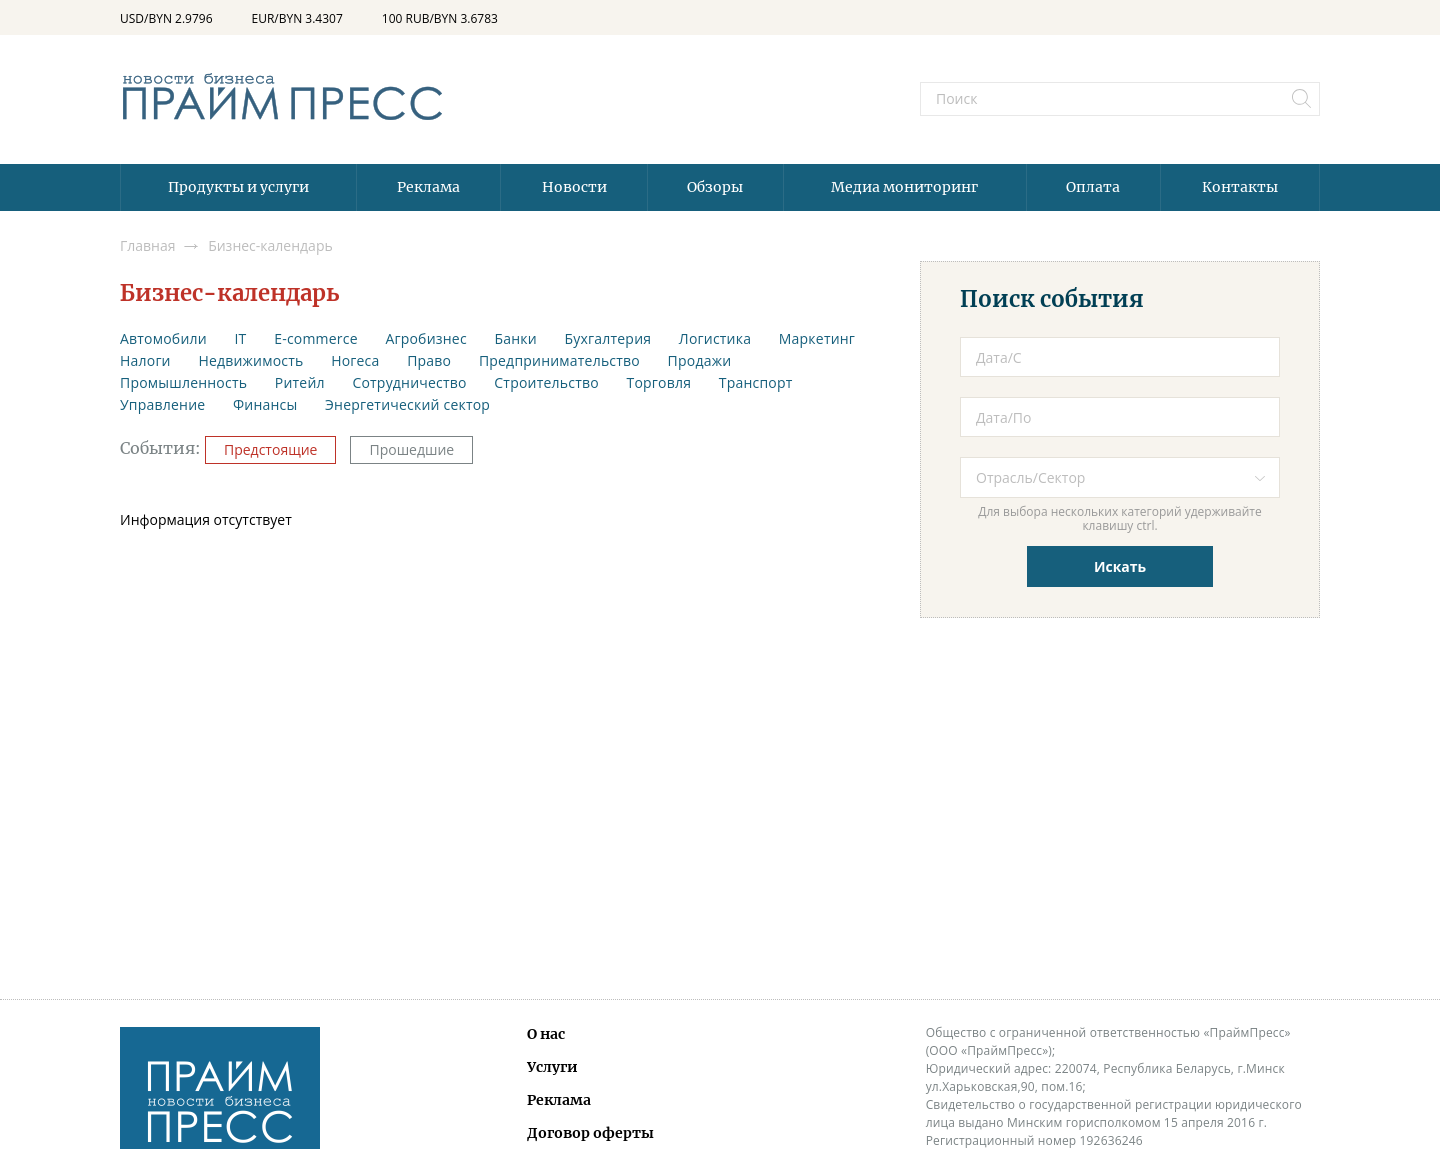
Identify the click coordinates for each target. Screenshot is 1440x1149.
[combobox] (1120, 477)
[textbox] (1135, 477)
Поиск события (1052, 299)
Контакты (1240, 187)
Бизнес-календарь (229, 293)
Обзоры (715, 187)
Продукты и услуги (238, 187)
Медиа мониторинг (904, 187)
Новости (574, 187)
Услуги (552, 1067)
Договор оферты (590, 1133)
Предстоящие (270, 449)
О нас (546, 1034)
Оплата (1093, 187)
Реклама (428, 187)
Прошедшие (411, 449)
